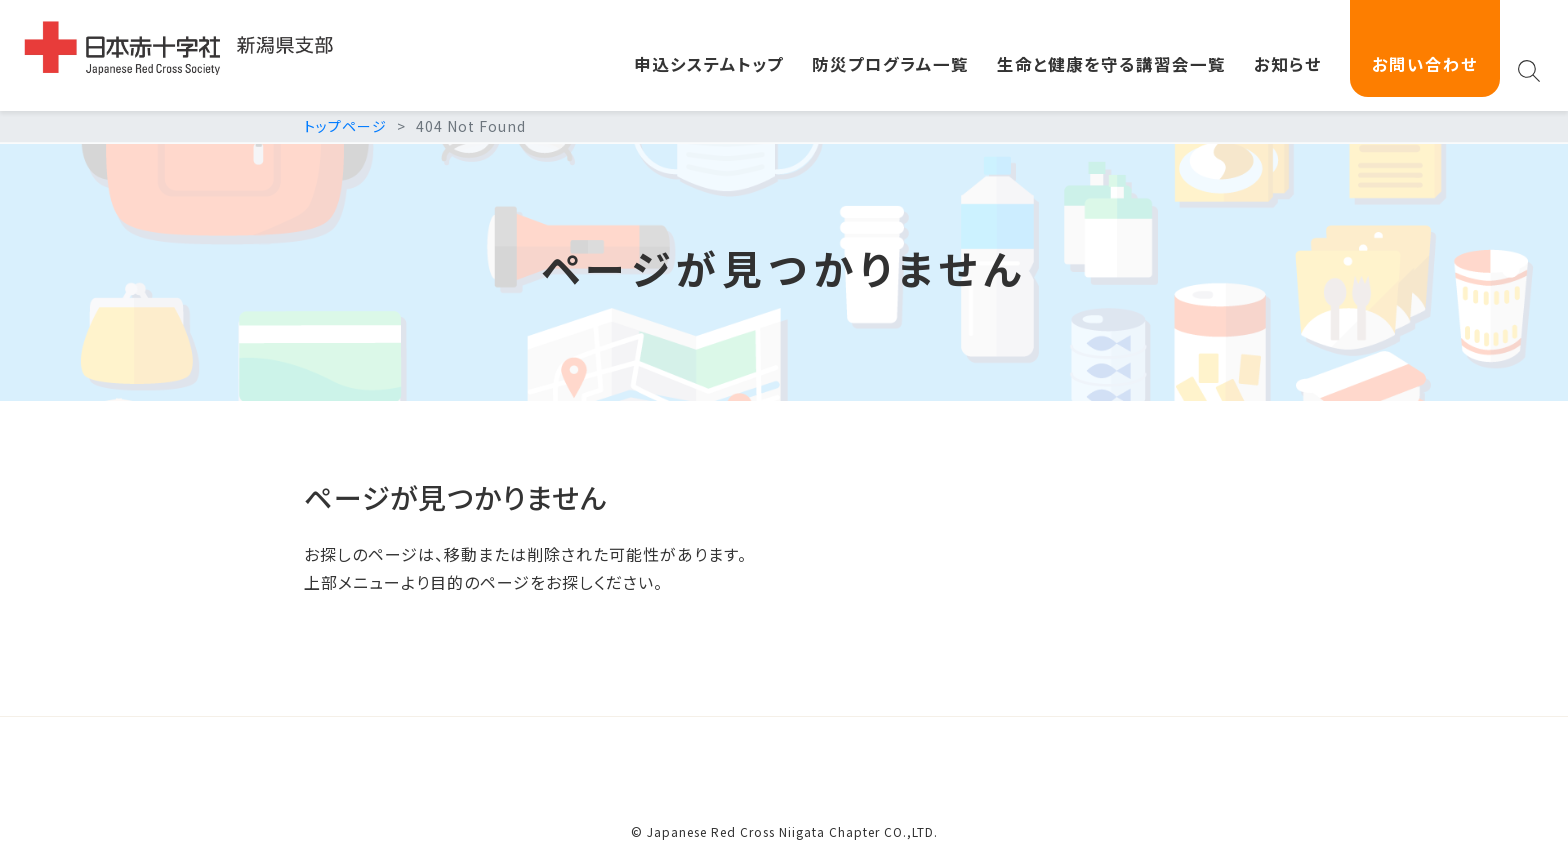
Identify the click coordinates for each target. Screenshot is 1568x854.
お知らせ (1288, 64)
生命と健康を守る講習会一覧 (1111, 64)
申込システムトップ (709, 64)
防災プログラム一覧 (890, 64)
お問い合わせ (1425, 64)
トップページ (345, 126)
